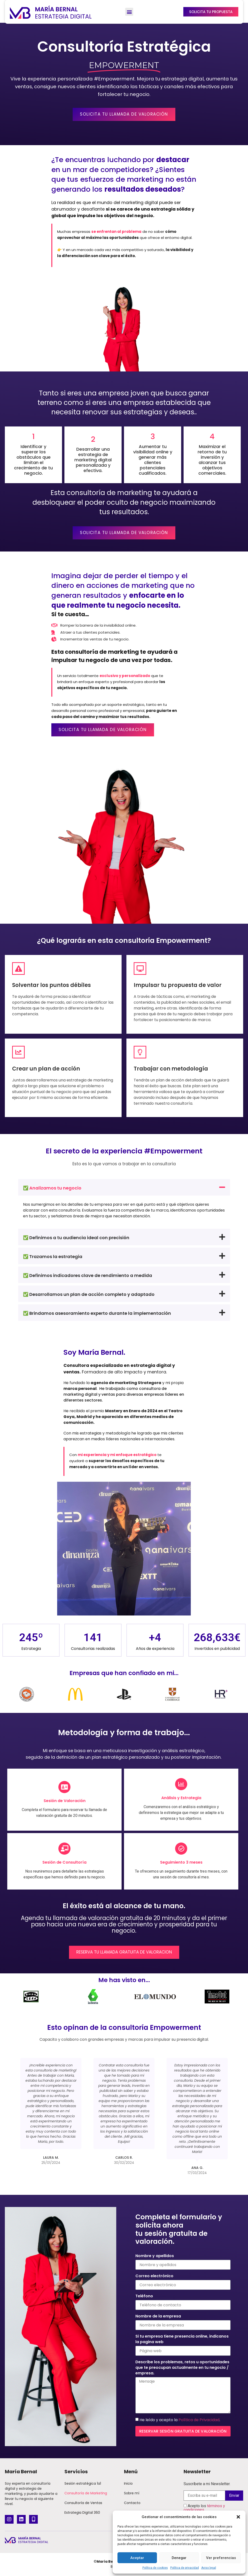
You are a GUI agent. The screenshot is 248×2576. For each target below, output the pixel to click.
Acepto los (204, 2508)
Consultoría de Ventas (83, 2502)
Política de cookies (155, 2567)
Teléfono (144, 2296)
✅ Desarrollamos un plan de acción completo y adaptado (89, 1294)
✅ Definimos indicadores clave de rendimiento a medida (87, 1275)
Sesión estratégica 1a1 (82, 2483)
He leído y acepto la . (180, 2420)
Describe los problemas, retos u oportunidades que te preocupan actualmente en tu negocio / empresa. (182, 2367)
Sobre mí (131, 2493)
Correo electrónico (154, 2276)
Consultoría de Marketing (85, 2493)
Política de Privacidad (198, 2420)
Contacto (132, 2502)
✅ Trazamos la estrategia (52, 1256)
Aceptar (137, 2558)
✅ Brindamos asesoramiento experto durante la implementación (97, 1313)
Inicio (128, 2483)
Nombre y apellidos (154, 2256)
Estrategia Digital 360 (82, 2512)
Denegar (179, 2558)
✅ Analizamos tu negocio (52, 1188)
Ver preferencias (221, 2558)
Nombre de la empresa (158, 2316)
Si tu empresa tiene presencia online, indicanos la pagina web (182, 2339)
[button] (238, 2516)
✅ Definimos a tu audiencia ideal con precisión (76, 1238)
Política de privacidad (184, 2567)
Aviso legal (208, 2567)
